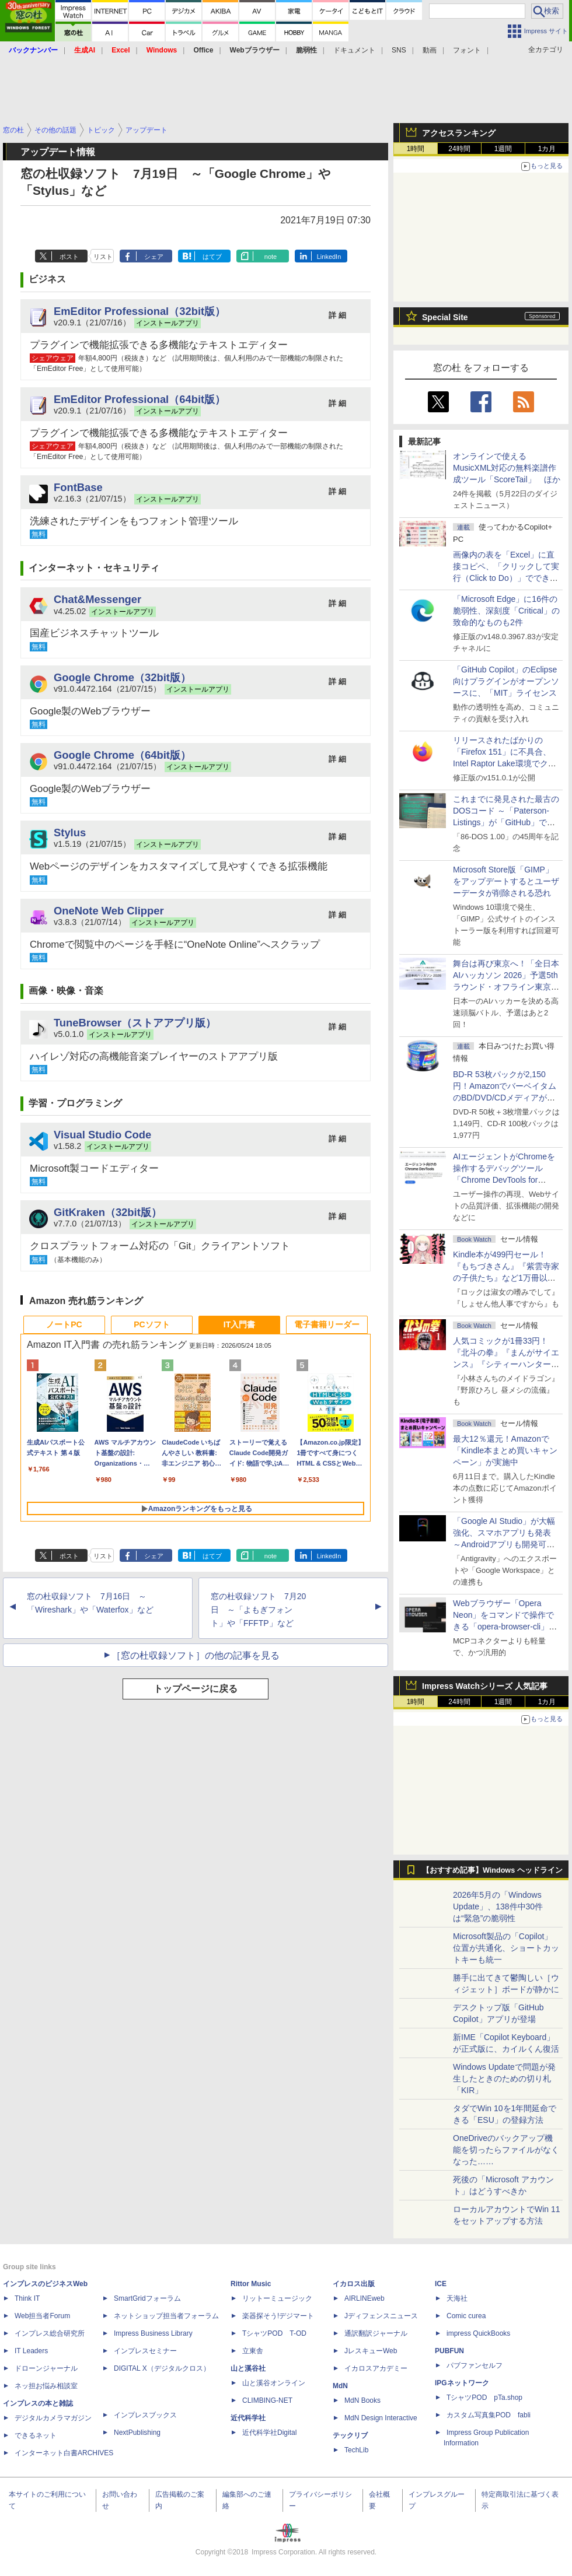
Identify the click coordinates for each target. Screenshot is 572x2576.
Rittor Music (251, 2284)
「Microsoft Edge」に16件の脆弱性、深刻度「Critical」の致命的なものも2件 (506, 610)
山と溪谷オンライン (273, 2383)
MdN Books (362, 2400)
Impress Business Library (153, 2333)
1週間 (503, 149)
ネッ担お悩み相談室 (46, 2386)
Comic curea (466, 2316)
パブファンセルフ (475, 2365)
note (270, 256)
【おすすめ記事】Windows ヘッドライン (492, 1870)
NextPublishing (137, 2432)
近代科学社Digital (269, 2432)
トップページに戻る (196, 1689)
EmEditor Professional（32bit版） (139, 311)
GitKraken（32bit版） (108, 1212)
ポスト (69, 256)
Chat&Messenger (97, 599)
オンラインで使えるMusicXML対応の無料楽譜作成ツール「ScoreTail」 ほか (506, 467)
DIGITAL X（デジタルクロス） (162, 2368)
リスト (103, 256)
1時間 (416, 149)
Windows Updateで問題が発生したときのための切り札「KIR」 (504, 2078)
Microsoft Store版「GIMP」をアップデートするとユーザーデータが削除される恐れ (506, 881)
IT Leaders (31, 2351)
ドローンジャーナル (46, 2368)
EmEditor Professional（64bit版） (139, 399)
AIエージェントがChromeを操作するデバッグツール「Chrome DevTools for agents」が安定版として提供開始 (506, 1180)
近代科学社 (248, 2418)
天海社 (457, 2298)
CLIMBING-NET (267, 2400)
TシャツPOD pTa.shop (484, 2397)
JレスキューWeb (370, 2351)
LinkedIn (329, 256)
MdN (340, 2386)
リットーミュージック (277, 2298)
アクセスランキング (459, 133)
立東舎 (252, 2351)
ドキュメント (354, 50)
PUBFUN (449, 2351)
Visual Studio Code (102, 1134)
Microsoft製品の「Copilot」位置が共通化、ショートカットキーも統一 (506, 1948)
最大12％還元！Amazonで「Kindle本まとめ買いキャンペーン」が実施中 (505, 1450)
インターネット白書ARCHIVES (64, 2453)
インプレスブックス (145, 2415)
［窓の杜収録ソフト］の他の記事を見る (195, 1655)
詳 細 (337, 315)
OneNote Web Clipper (109, 911)
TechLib (356, 2450)
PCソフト (151, 1324)
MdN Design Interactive (380, 2418)
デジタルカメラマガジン (53, 2418)
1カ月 (547, 149)
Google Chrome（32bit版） (122, 677)
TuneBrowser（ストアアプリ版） (135, 1023)
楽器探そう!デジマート (278, 2316)
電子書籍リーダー (327, 1324)
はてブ (212, 256)
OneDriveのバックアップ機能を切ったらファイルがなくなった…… (506, 2149)
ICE (441, 2284)
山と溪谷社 (248, 2368)
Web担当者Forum (42, 2316)
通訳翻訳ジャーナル (375, 2333)
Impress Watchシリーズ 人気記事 (484, 1686)
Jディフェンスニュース (381, 2316)
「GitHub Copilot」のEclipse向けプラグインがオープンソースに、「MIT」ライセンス (506, 681)
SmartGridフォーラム (147, 2298)
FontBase (78, 487)
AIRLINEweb (364, 2298)
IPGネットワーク (462, 2383)
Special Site (445, 317)
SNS (399, 50)
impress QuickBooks (478, 2333)
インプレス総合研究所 (50, 2333)
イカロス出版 (354, 2284)
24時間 (459, 149)
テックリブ (350, 2435)
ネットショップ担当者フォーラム (166, 2316)
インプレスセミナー (145, 2351)
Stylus (70, 832)
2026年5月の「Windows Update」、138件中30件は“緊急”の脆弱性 (498, 1906)
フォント (467, 50)
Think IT (27, 2298)
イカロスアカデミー (375, 2368)
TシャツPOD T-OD (274, 2333)
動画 (430, 50)
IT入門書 (239, 1324)
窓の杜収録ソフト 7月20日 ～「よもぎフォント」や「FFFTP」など (258, 1610)
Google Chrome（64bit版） (122, 755)
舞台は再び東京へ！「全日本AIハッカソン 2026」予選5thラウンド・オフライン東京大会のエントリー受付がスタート (506, 987)
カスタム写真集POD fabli (489, 2415)
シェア (153, 256)
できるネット (36, 2435)
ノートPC (64, 1324)
